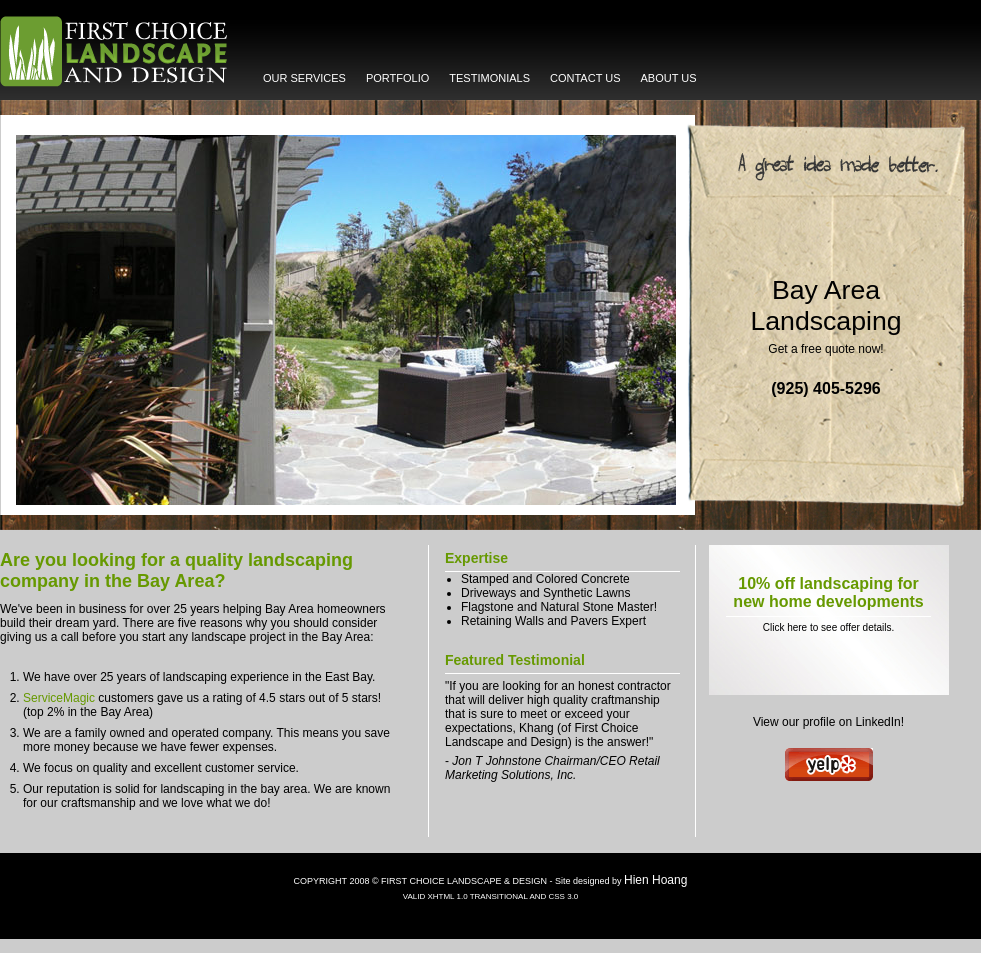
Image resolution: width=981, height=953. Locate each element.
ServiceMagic (59, 698)
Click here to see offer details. (829, 627)
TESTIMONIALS (489, 78)
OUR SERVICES (304, 78)
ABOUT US (669, 78)
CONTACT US (585, 78)
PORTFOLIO (397, 78)
